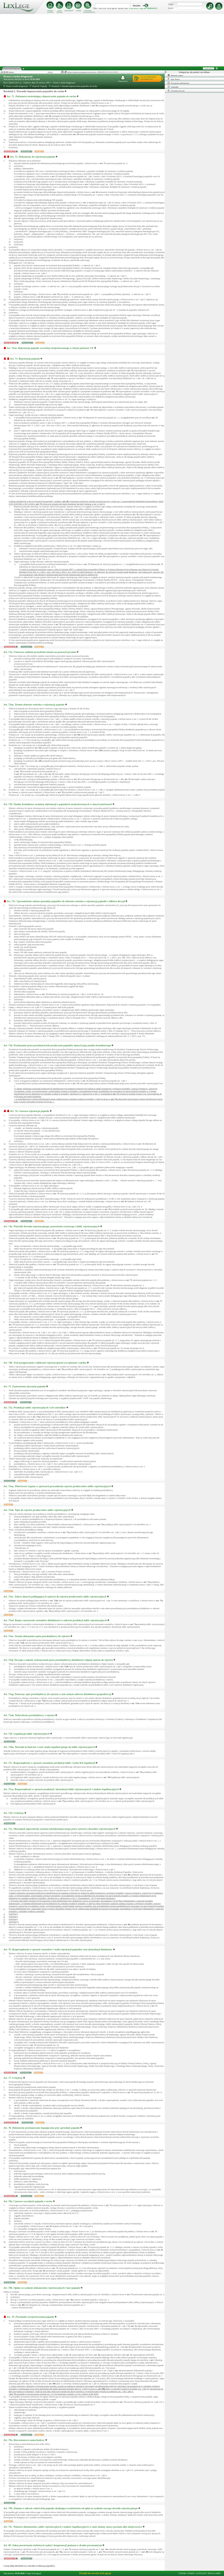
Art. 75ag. (57, 1694)
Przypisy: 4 (39, 647)
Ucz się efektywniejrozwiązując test (148, 78)
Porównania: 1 (26, 151)
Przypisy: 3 (39, 151)
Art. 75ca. (61, 1789)
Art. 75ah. (29, 1715)
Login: (171, 4)
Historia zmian (175, 75)
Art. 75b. (26, 1733)
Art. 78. (41, 2127)
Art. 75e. (59, 1828)
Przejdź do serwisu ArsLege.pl (95, 2573)
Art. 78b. (42, 2287)
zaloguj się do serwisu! (143, 8)
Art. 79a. (24, 2440)
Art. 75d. (13, 1813)
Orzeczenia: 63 (10, 647)
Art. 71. (42, 96)
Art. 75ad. (55, 1620)
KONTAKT (202, 2573)
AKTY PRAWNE (59, 11)
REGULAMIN (214, 2573)
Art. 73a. (40, 652)
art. (95, 105)
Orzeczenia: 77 (10, 1221)
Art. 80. (52, 2545)
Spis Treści (174, 79)
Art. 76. (58, 1949)
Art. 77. (13, 2078)
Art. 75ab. (37, 1510)
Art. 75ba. (49, 1747)
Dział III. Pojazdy (38, 86)
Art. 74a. (51, 1226)
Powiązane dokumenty (178, 83)
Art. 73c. (66, 901)
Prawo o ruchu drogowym (18, 76)
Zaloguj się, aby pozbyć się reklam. (194, 72)
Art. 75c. (49, 1762)
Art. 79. (31, 2316)
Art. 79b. (70, 2508)
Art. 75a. (34, 1407)
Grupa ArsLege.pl (33, 2573)
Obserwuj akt (123, 78)
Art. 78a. (28, 2201)
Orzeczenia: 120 (10, 343)
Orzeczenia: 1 (9, 2073)
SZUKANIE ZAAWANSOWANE (88, 11)
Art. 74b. (45, 1362)
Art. (12, 2394)
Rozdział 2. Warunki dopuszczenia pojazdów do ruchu (73, 86)
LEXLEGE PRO (112, 72)
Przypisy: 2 (39, 1221)
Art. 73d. (57, 1045)
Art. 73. (25, 358)
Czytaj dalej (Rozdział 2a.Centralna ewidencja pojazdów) (29, 2566)
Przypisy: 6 (40, 343)
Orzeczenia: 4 (9, 1402)
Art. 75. (24, 1386)
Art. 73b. (58, 804)
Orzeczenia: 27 (10, 151)
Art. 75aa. (57, 1486)
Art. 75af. (58, 1660)
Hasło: (170, 8)
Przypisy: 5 (38, 2073)
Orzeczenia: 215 (10, 2122)
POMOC (191, 2573)
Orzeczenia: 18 (10, 2196)
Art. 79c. (73, 2526)
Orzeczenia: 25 (10, 2435)
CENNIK (78, 11)
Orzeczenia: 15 (10, 2558)
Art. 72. (33, 156)
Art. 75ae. (36, 1636)
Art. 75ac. (55, 1596)
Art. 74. (30, 1111)
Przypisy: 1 (22, 1481)
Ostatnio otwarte (176, 90)
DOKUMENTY (69, 11)
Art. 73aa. (34, 704)
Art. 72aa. (50, 348)
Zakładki (173, 87)
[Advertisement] (112, 40)
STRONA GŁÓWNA (50, 11)
